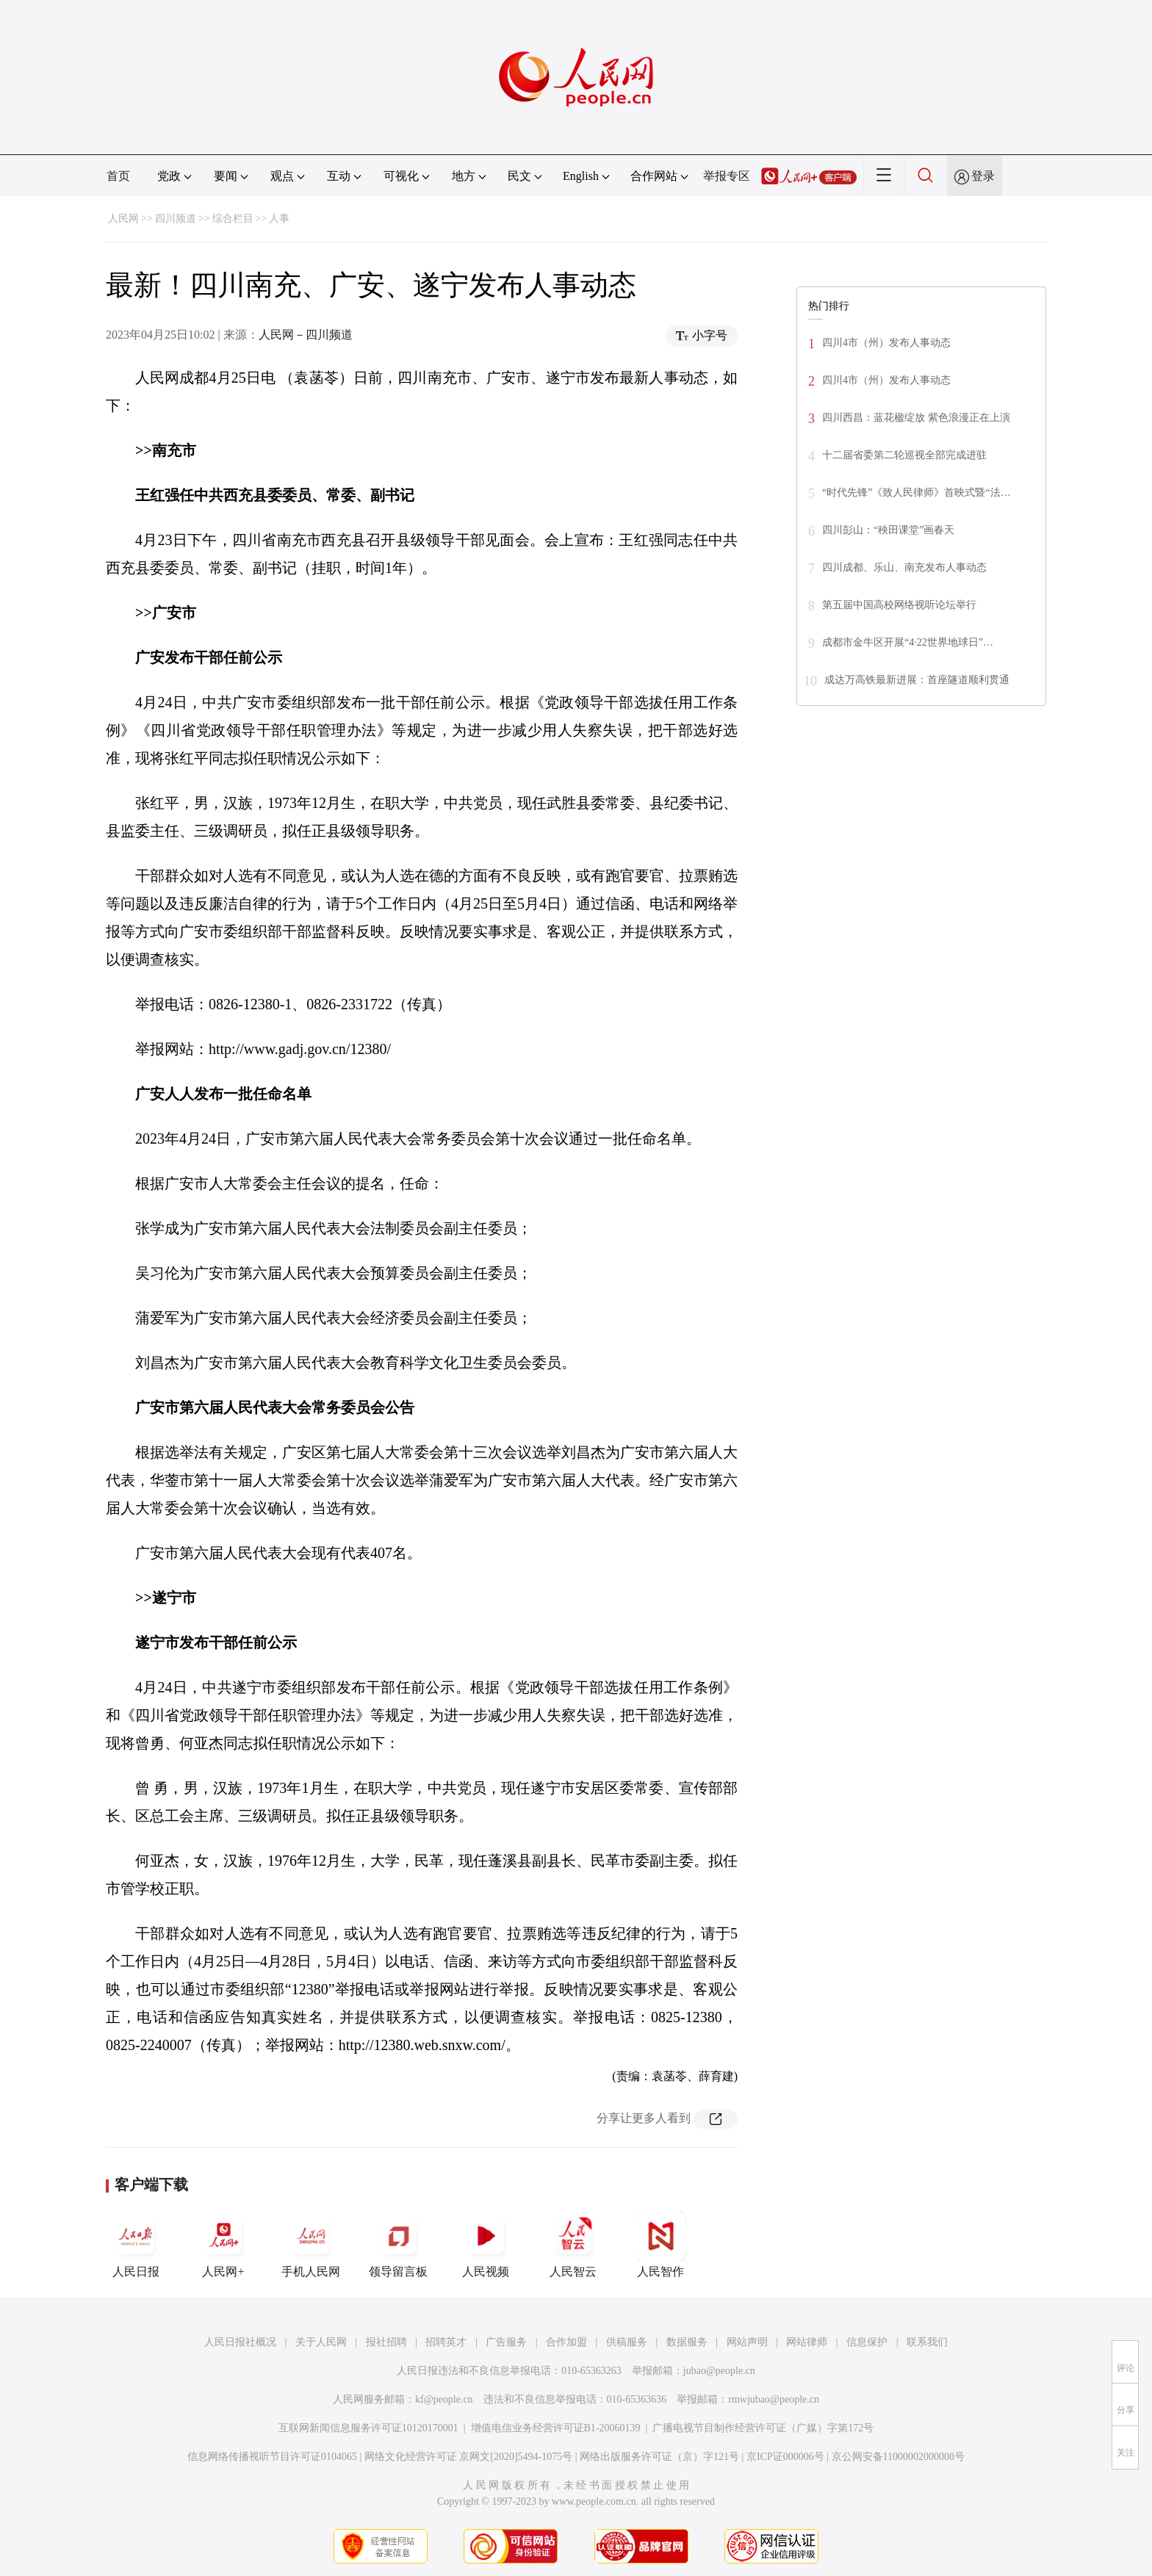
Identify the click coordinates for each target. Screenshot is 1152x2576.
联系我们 (927, 2342)
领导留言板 (398, 2244)
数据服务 (687, 2342)
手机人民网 (310, 2244)
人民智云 (573, 2244)
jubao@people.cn (719, 2370)
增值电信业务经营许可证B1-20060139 (556, 2428)
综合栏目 (232, 218)
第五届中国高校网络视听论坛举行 (899, 604)
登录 (983, 176)
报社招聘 (386, 2342)
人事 (279, 218)
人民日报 (136, 2244)
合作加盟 (566, 2342)
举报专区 (726, 176)
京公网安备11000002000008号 (898, 2456)
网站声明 (747, 2342)
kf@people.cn (444, 2399)
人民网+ (223, 2244)
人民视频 (485, 2244)
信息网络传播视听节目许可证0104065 (272, 2456)
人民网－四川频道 (306, 334)
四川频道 (175, 218)
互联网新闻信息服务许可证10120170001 (368, 2428)
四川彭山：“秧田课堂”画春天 (888, 529)
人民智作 (660, 2244)
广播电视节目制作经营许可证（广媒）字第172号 (763, 2428)
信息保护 (867, 2342)
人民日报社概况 (240, 2342)
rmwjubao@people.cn (773, 2399)
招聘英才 (446, 2342)
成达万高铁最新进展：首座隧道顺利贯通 (916, 679)
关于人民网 (321, 2342)
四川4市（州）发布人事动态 (886, 342)
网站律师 (806, 2342)
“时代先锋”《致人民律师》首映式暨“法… (916, 492)
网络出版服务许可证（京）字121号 (659, 2456)
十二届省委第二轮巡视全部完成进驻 (904, 455)
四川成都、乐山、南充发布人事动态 (904, 567)
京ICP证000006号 (785, 2456)
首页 (118, 176)
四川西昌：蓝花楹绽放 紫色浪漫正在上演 (916, 417)
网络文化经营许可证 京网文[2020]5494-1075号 (468, 2456)
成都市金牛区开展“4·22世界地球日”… (907, 642)
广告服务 (506, 2342)
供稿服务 (626, 2342)
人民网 (123, 218)
